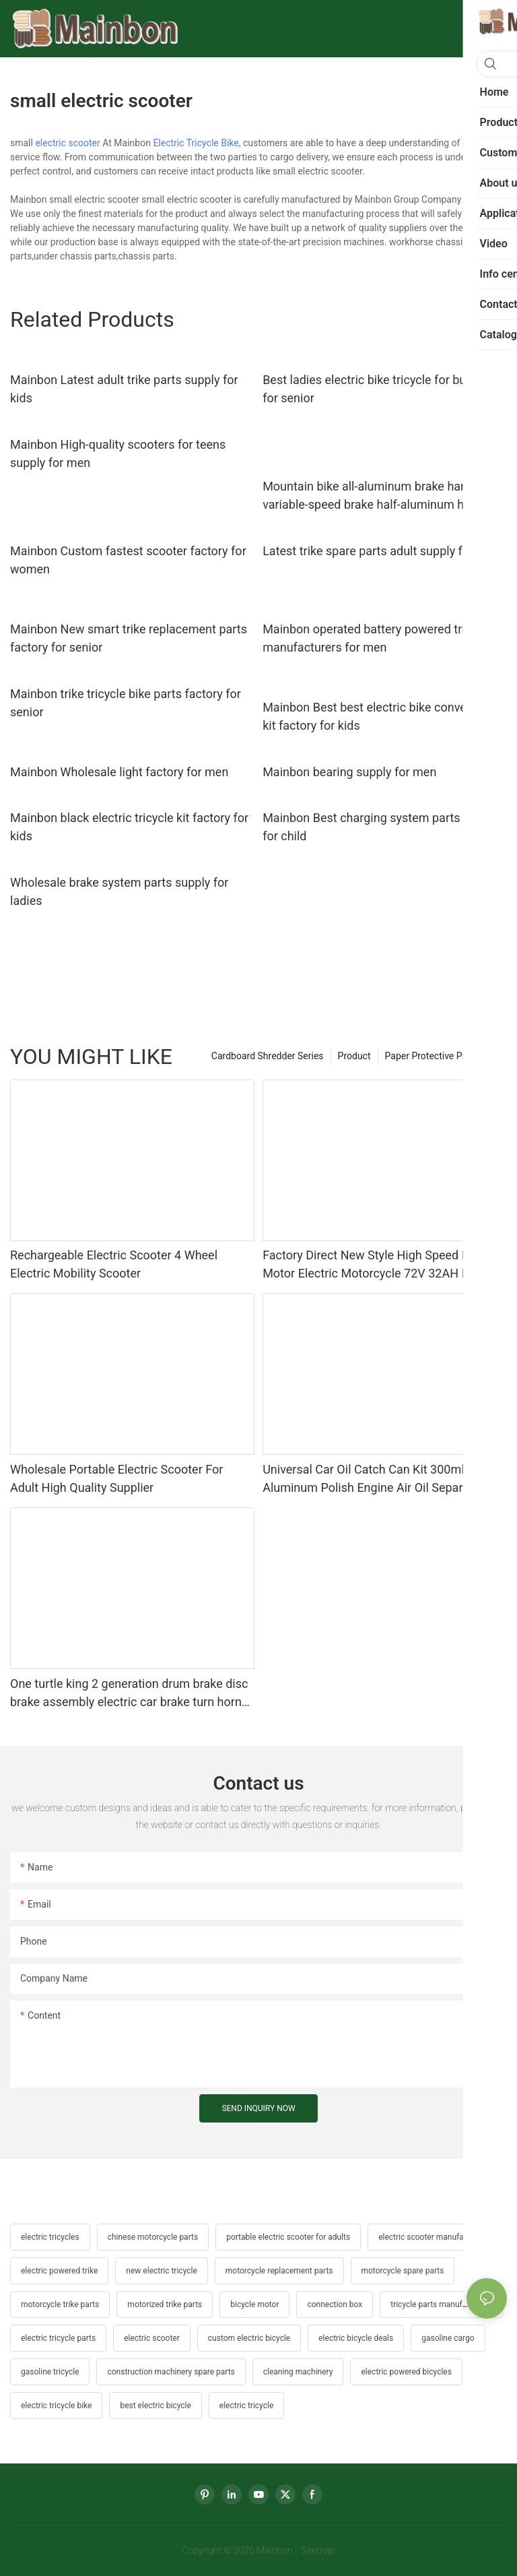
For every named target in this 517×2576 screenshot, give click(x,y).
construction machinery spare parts (170, 2372)
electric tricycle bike (56, 2405)
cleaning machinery (298, 2372)
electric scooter (67, 142)
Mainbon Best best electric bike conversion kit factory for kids (378, 716)
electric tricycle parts (58, 2338)
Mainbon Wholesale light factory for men (119, 772)
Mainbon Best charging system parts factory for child (382, 827)
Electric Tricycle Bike (195, 142)
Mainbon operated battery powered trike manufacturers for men (370, 638)
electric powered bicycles (406, 2372)
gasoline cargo (447, 2338)
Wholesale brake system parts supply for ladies (119, 891)
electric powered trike (59, 2270)
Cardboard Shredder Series (267, 1055)
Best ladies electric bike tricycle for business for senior (382, 389)
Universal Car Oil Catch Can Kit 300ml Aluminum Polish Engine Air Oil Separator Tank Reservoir (373, 1479)
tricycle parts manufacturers (440, 2304)
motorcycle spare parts (402, 2270)
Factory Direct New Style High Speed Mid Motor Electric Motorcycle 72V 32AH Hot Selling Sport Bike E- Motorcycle (372, 1265)
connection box (334, 2304)
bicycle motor (254, 2304)
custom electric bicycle (249, 2338)
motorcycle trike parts (60, 2304)
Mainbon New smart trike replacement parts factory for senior (128, 638)
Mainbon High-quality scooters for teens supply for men (118, 453)
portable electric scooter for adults (288, 2237)
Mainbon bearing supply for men (349, 772)
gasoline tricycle (50, 2372)
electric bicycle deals (355, 2338)
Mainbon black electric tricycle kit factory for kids (129, 827)
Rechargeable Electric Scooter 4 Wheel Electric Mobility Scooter (113, 1264)
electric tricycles (50, 2237)
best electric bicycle (155, 2405)
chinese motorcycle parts (153, 2237)
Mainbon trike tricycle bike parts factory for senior (125, 703)
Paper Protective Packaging (442, 1055)
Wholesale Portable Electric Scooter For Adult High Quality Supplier (116, 1478)
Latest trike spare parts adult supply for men (381, 551)
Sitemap (317, 2550)
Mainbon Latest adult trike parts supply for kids (124, 389)
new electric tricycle (161, 2270)
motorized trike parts (164, 2304)
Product (354, 1055)
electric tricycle (246, 2405)
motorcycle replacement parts (279, 2270)
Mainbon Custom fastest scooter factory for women (128, 560)
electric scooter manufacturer (431, 2237)
